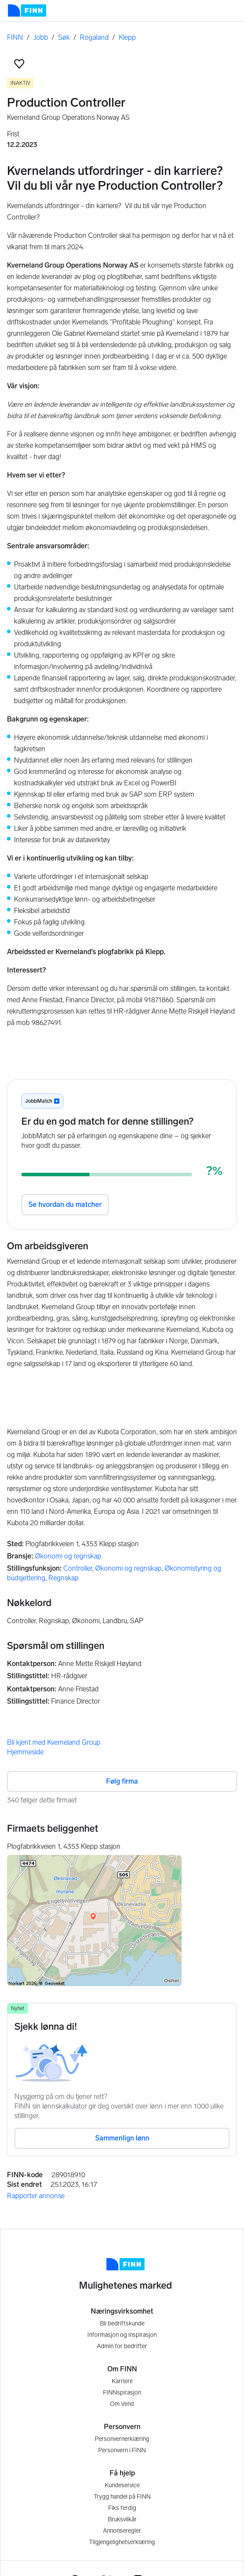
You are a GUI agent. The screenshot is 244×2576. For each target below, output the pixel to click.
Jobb (40, 37)
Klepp (127, 37)
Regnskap (63, 1578)
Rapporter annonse (36, 2196)
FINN (15, 37)
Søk (64, 37)
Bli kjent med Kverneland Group (53, 1742)
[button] (19, 63)
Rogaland (94, 37)
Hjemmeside (25, 1752)
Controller (77, 1568)
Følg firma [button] (122, 1781)
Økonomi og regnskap (68, 1556)
